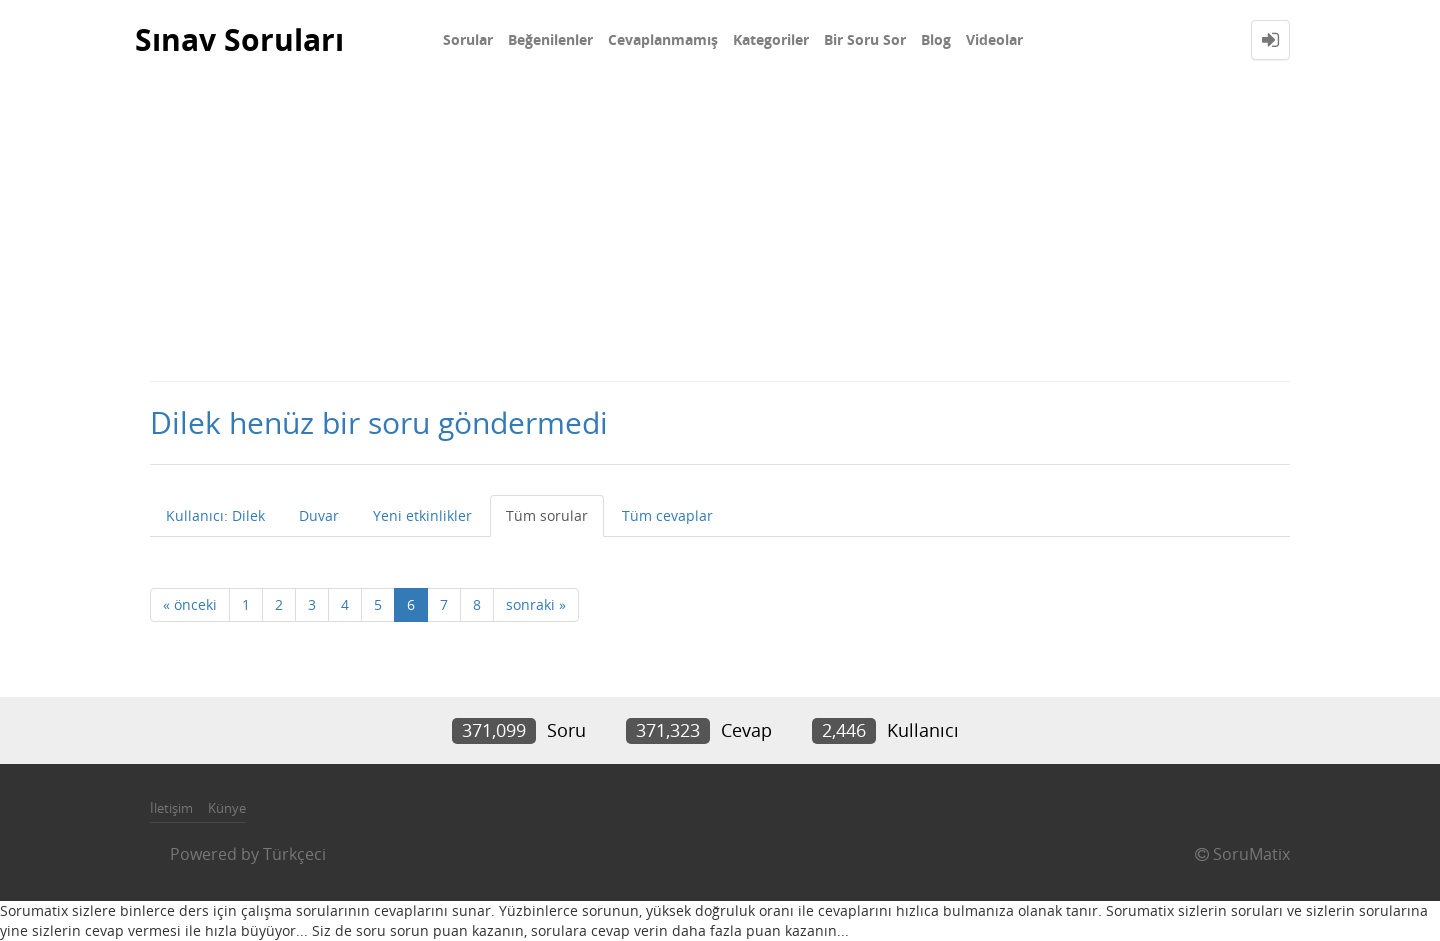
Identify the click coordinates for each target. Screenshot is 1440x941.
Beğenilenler (550, 39)
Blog (936, 39)
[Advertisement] (720, 230)
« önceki (190, 604)
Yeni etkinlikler (422, 515)
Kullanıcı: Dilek (215, 515)
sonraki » (536, 604)
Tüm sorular (547, 515)
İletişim (171, 808)
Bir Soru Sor (865, 39)
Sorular (468, 39)
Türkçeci (294, 854)
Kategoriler (771, 39)
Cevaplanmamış (663, 39)
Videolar (994, 39)
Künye (227, 808)
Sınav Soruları (239, 39)
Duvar (319, 515)
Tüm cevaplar (667, 515)
